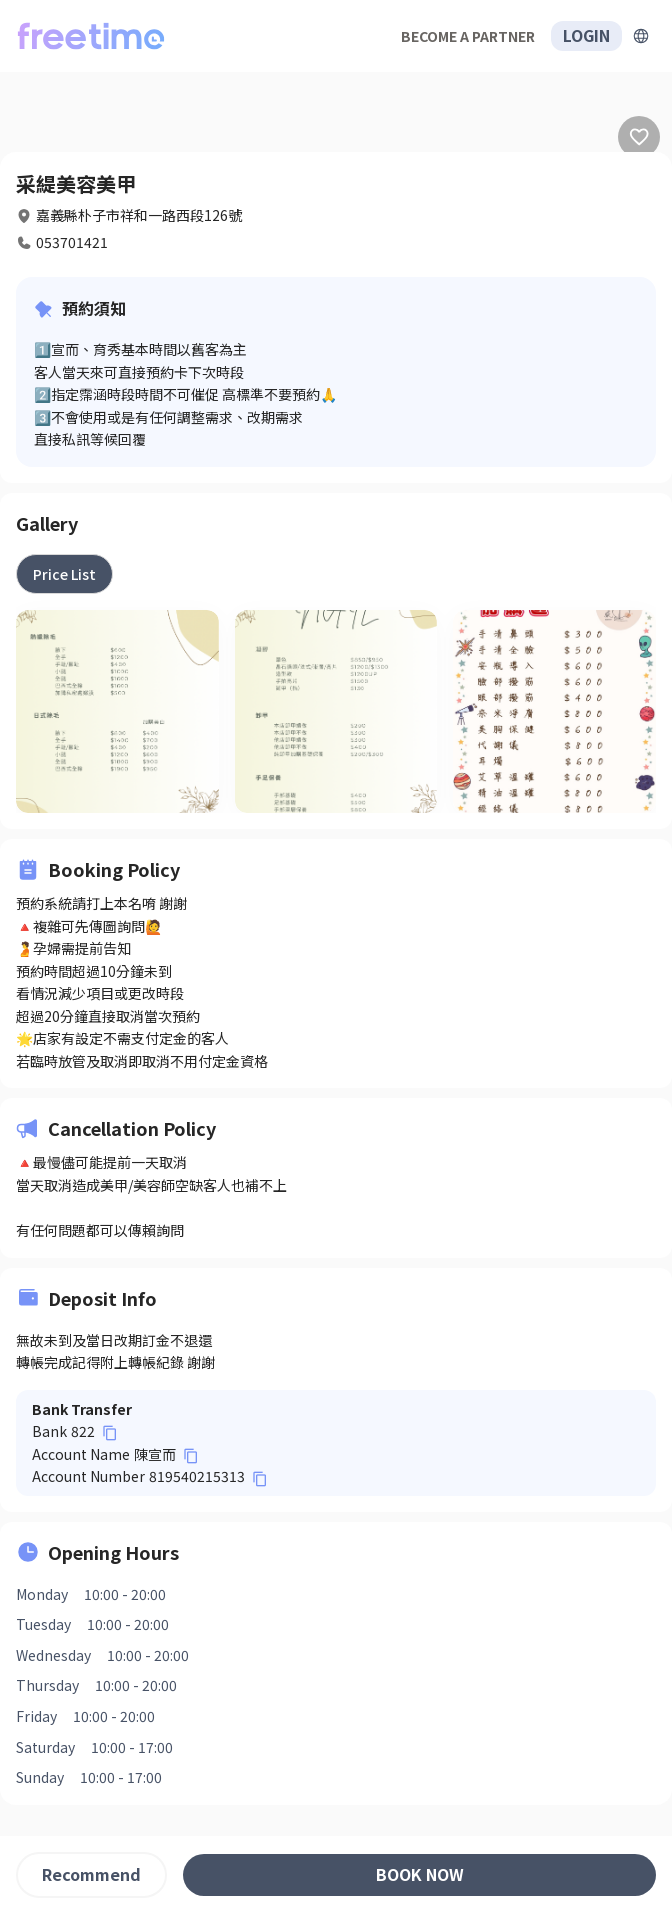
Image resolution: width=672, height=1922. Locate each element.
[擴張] (641, 36)
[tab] (64, 574)
